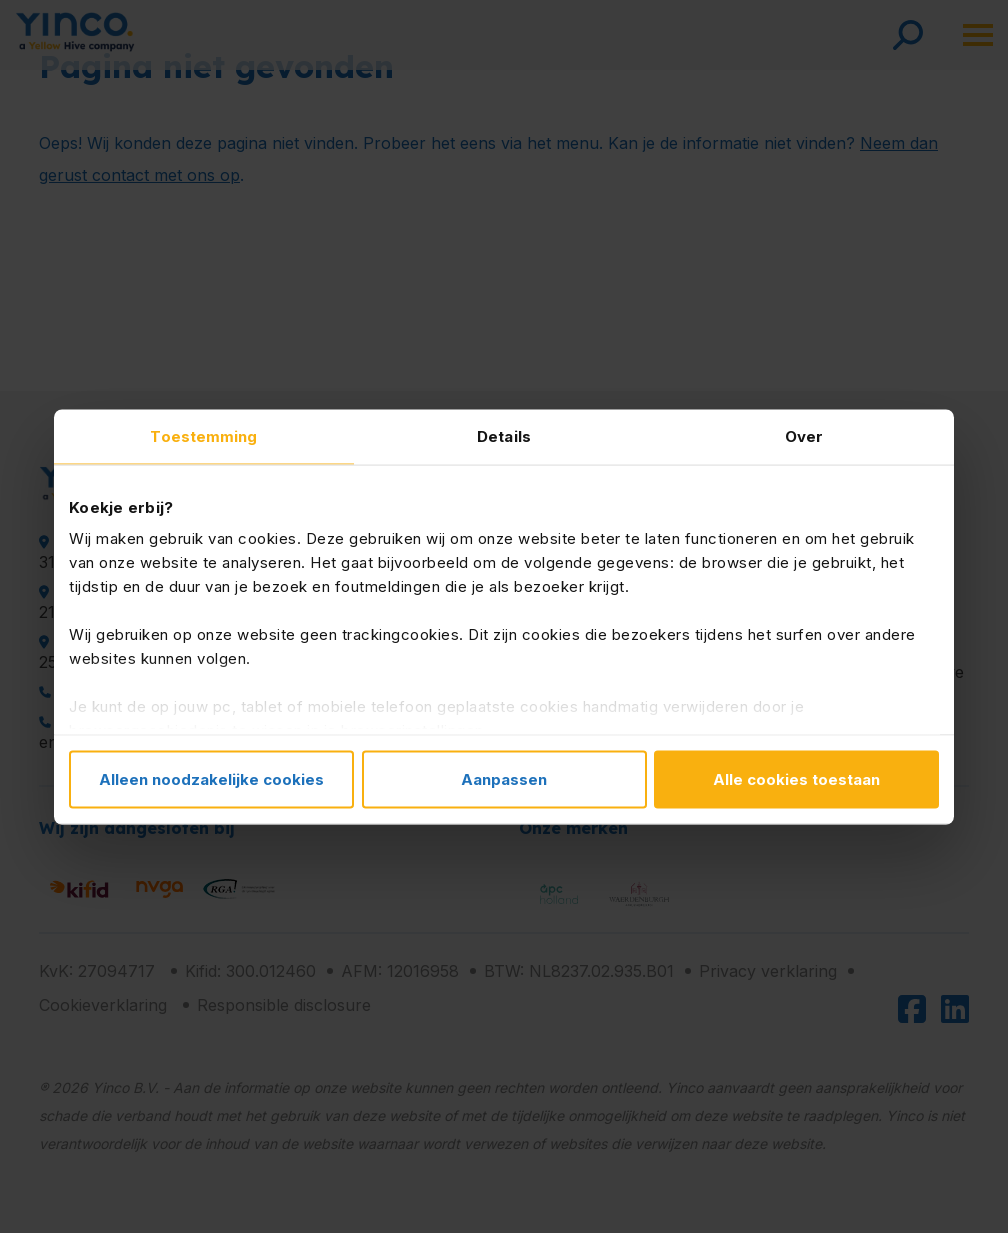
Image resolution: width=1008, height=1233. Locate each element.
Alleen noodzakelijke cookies (211, 778)
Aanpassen (504, 778)
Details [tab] (504, 435)
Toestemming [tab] (203, 435)
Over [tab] (804, 435)
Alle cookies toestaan (796, 778)
